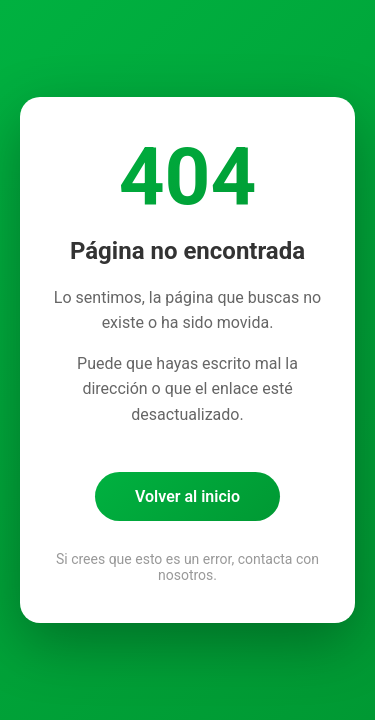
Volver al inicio (187, 496)
